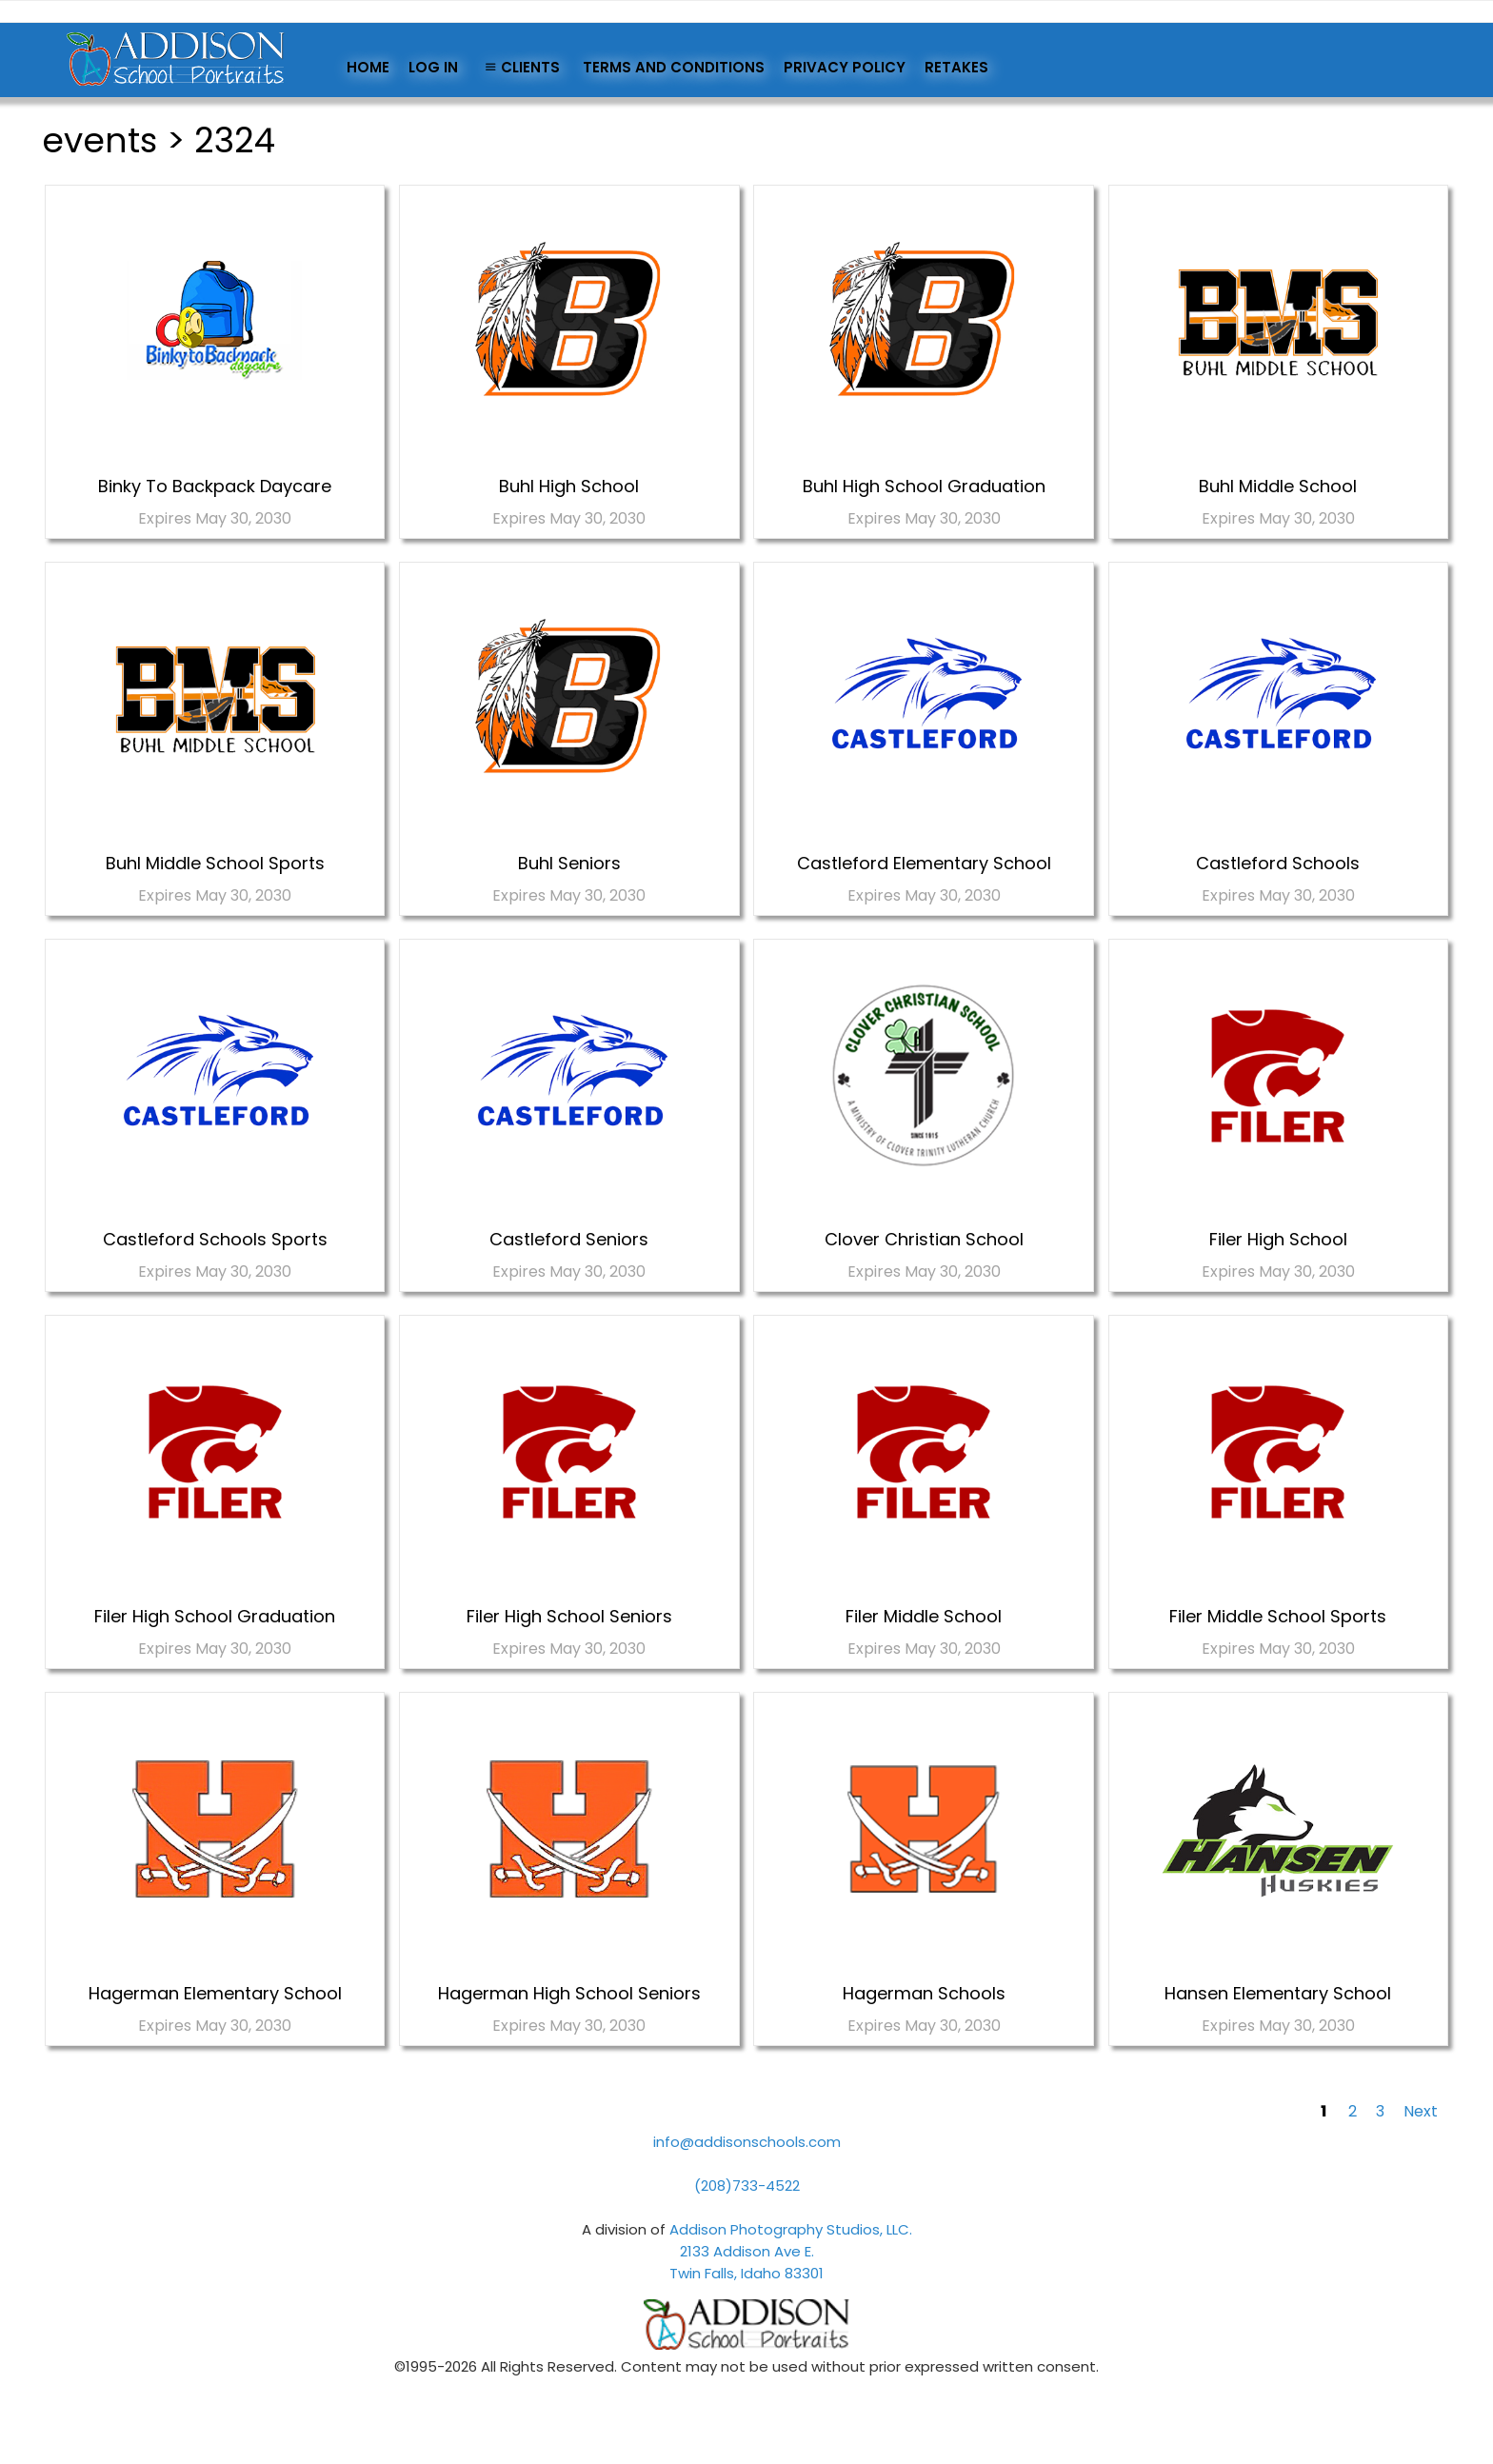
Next (1420, 2111)
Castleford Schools (1278, 863)
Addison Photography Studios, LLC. (790, 2229)
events (99, 140)
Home (368, 67)
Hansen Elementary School (1278, 1993)
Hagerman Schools (924, 1993)
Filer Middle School (924, 1616)
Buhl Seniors (569, 863)
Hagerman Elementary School (215, 1993)
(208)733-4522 (747, 2186)
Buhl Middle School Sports (215, 863)
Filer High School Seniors (569, 1616)
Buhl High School (569, 486)
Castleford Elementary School (924, 863)
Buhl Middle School (1278, 486)
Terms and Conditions (674, 67)
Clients (520, 67)
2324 (234, 140)
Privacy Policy (845, 67)
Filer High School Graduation (214, 1616)
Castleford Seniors (568, 1239)
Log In (433, 67)
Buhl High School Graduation (924, 486)
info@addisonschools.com (747, 2142)
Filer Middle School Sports (1277, 1616)
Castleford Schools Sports (215, 1239)
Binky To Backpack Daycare (214, 486)
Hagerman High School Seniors (569, 1993)
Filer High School (1278, 1239)
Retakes (956, 67)
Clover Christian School (924, 1239)
